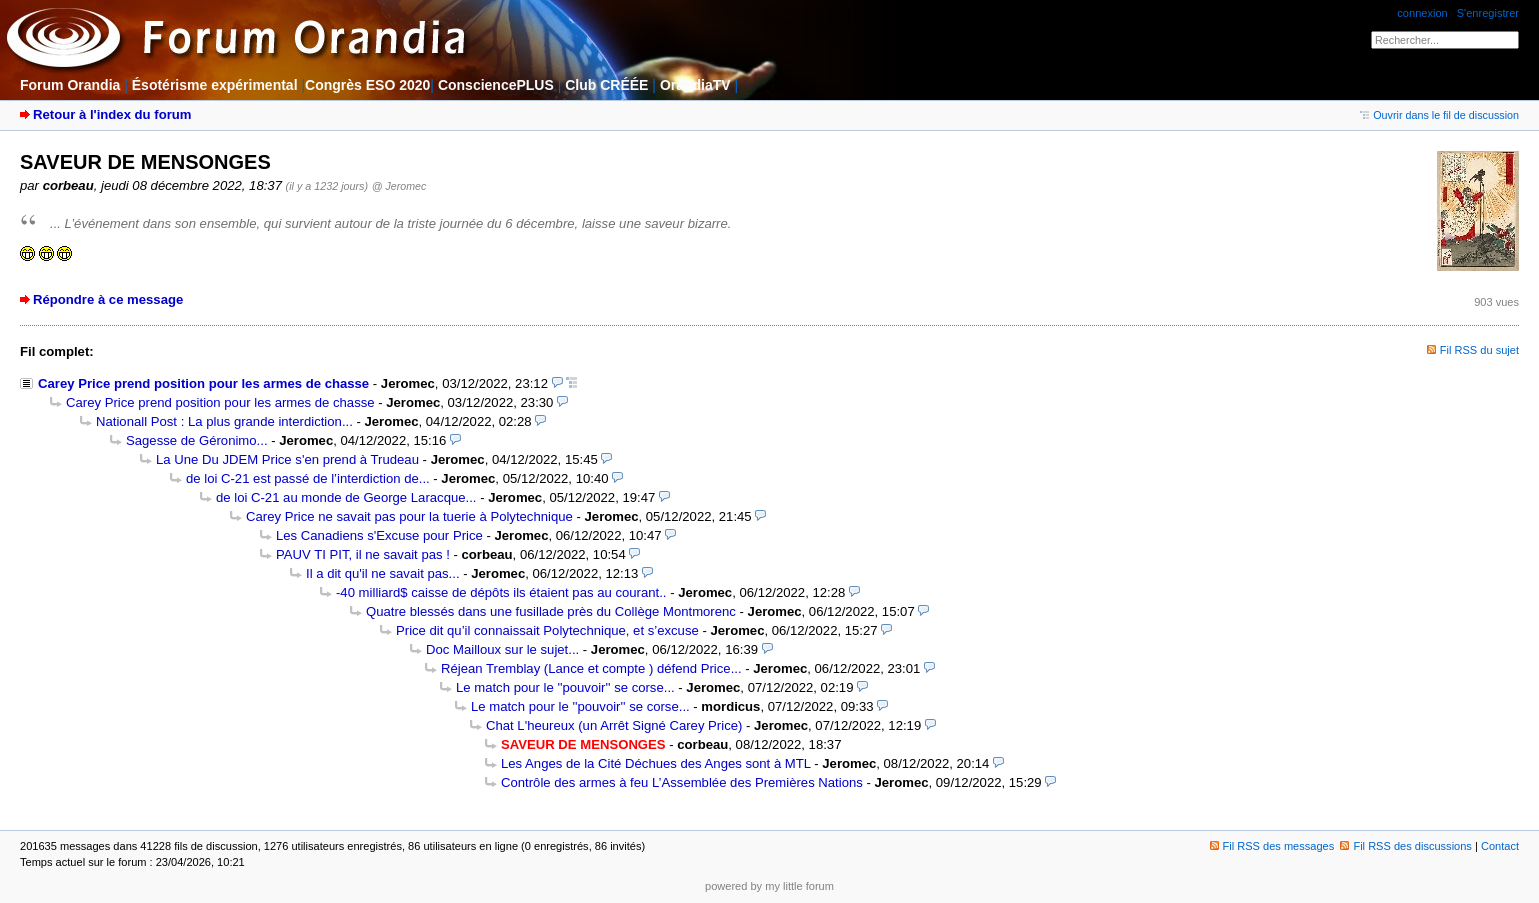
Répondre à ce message (108, 299)
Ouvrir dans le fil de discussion (1439, 115)
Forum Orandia (70, 85)
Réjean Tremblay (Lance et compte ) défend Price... (591, 668)
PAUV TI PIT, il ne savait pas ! (363, 554)
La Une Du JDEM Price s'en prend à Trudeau (287, 459)
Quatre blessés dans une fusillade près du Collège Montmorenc (551, 611)
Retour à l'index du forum (112, 114)
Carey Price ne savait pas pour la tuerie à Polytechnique (409, 516)
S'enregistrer (1488, 13)
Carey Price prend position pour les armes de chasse (203, 383)
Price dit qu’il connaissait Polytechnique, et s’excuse (547, 630)
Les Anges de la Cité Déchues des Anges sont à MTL (656, 763)
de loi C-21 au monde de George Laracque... (346, 497)
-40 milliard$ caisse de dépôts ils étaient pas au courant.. (501, 592)
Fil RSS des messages (1272, 846)
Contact (1500, 846)
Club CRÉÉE (606, 85)
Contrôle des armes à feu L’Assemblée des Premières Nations (682, 782)
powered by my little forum (769, 886)
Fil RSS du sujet (1479, 350)
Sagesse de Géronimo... (197, 440)
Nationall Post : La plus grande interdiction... (224, 421)
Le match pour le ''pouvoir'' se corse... (565, 687)
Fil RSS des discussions (1406, 846)
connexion (1422, 13)
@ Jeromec (399, 186)
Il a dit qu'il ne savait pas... (383, 573)
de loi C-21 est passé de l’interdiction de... (308, 478)
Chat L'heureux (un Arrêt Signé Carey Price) (614, 725)
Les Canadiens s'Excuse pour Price (379, 535)
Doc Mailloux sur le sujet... (502, 649)
